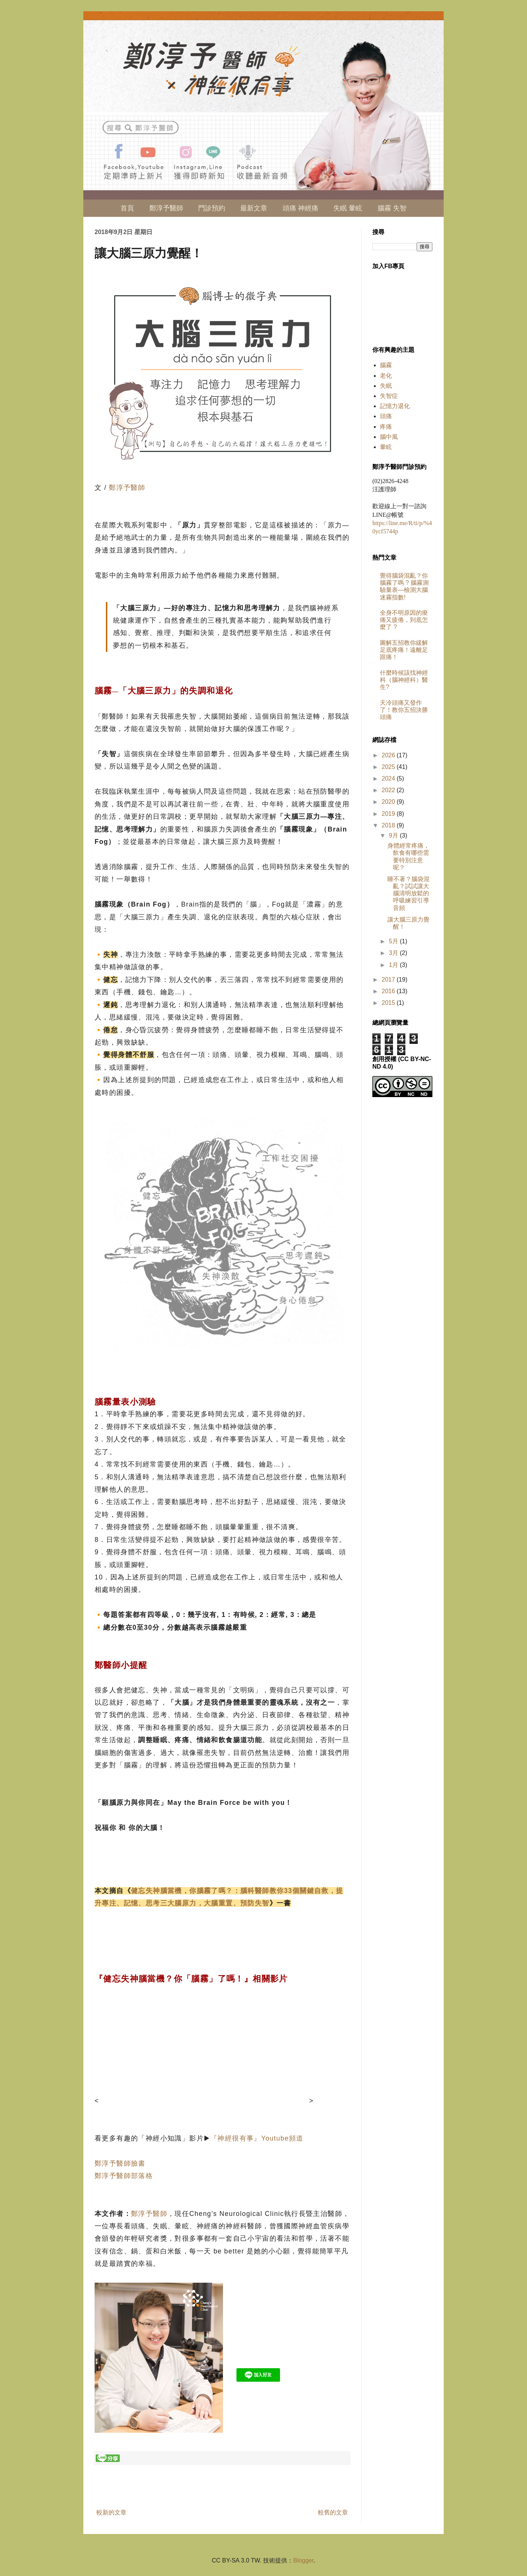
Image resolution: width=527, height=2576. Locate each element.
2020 (389, 802)
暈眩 (386, 447)
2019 (389, 814)
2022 (389, 790)
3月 (394, 953)
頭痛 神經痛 (300, 208)
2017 (389, 979)
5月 (394, 941)
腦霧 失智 (392, 208)
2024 (389, 778)
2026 (389, 755)
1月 (394, 965)
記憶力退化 (395, 406)
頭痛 (386, 416)
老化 (386, 375)
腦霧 (386, 365)
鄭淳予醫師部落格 (124, 2176)
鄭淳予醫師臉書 (120, 2163)
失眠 (386, 386)
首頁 (127, 208)
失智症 (389, 396)
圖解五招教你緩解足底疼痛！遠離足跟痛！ (404, 649)
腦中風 (389, 437)
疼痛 (386, 426)
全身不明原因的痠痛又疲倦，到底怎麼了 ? (404, 619)
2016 (389, 991)
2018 (389, 825)
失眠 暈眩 (347, 208)
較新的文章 (111, 2512)
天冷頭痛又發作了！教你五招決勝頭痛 (404, 710)
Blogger (303, 2560)
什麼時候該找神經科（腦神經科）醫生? (404, 680)
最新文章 (253, 208)
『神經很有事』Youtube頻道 (256, 2138)
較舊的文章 (333, 2512)
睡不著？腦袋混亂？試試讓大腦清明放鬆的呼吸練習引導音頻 (408, 893)
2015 (389, 1003)
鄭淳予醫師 (166, 208)
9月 (394, 835)
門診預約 (211, 208)
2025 (389, 767)
